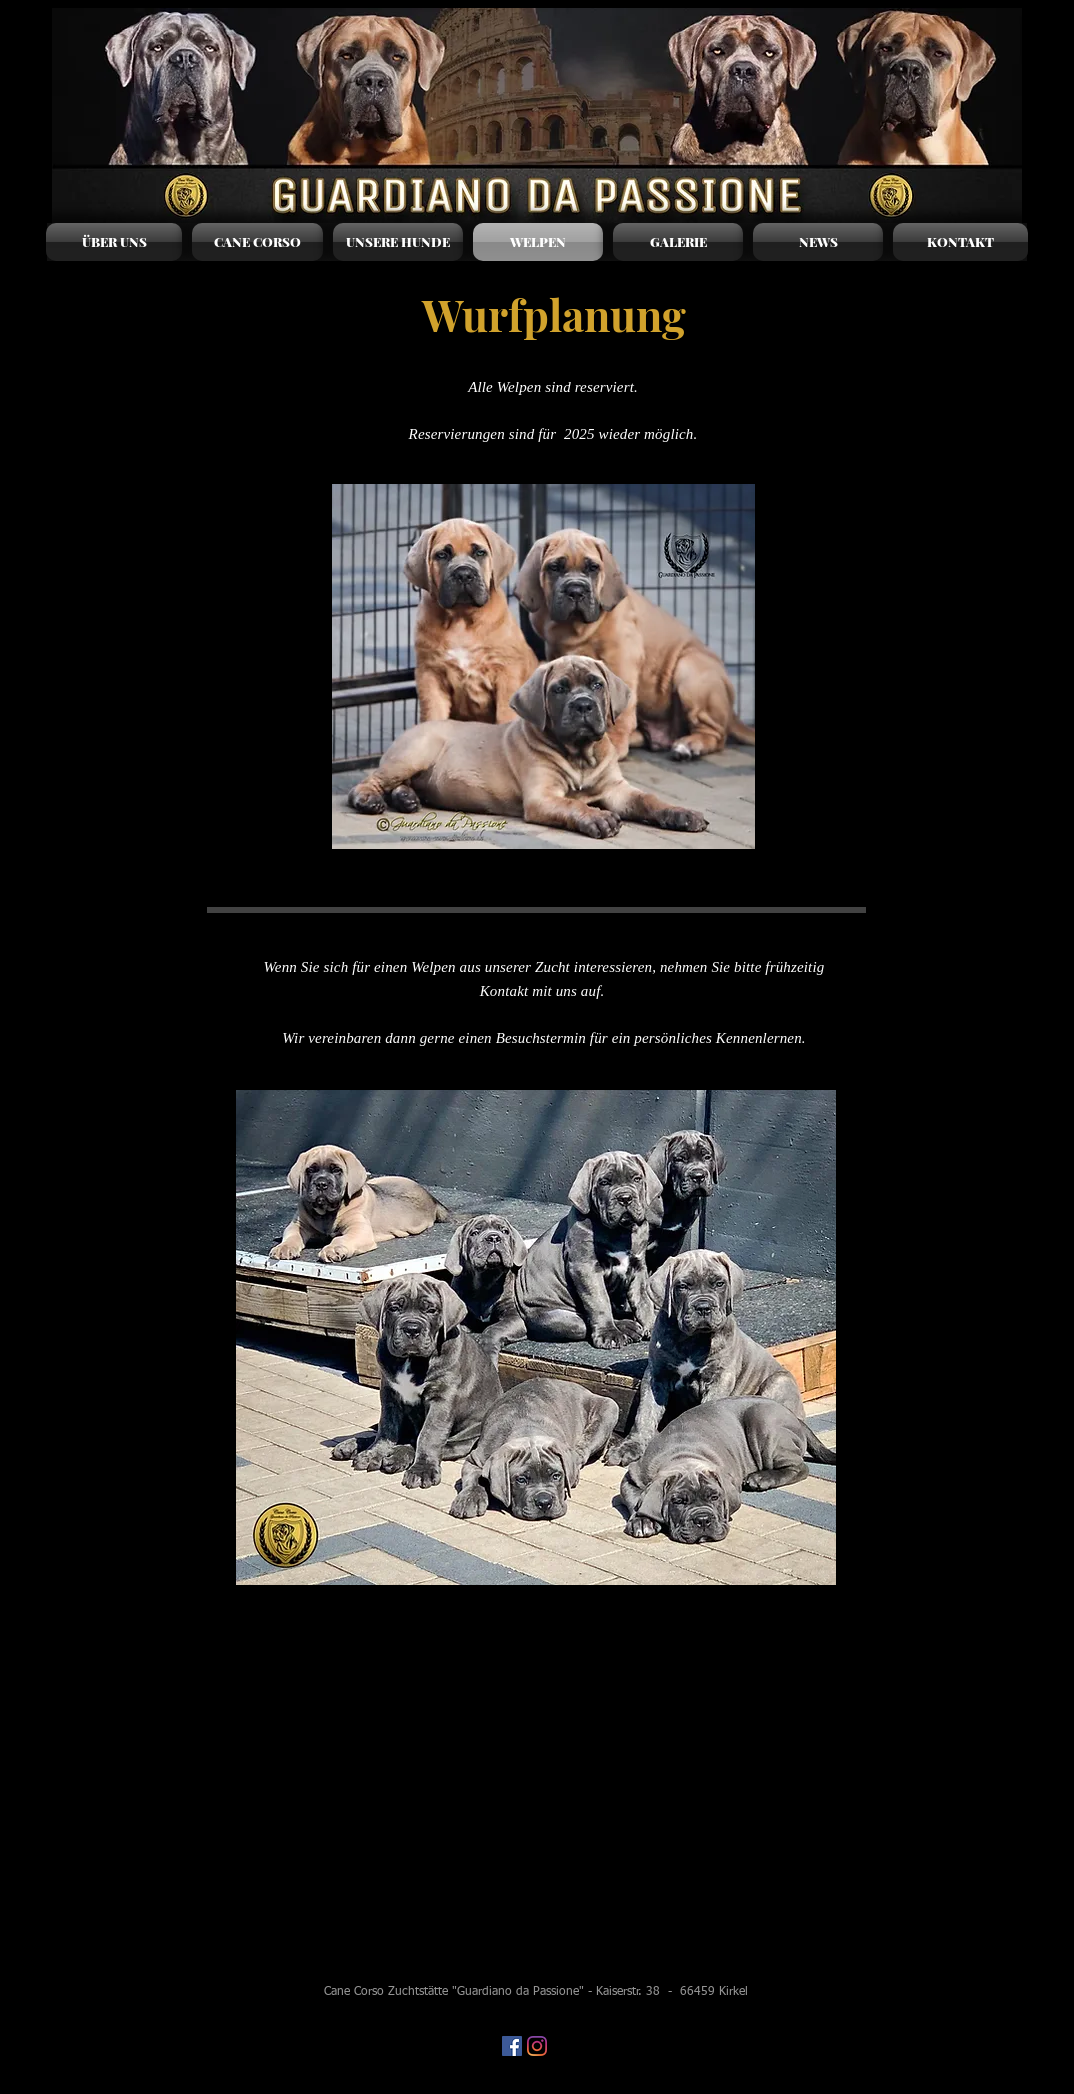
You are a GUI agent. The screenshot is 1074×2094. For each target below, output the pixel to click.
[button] (398, 242)
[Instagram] (537, 2046)
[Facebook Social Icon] (512, 2046)
